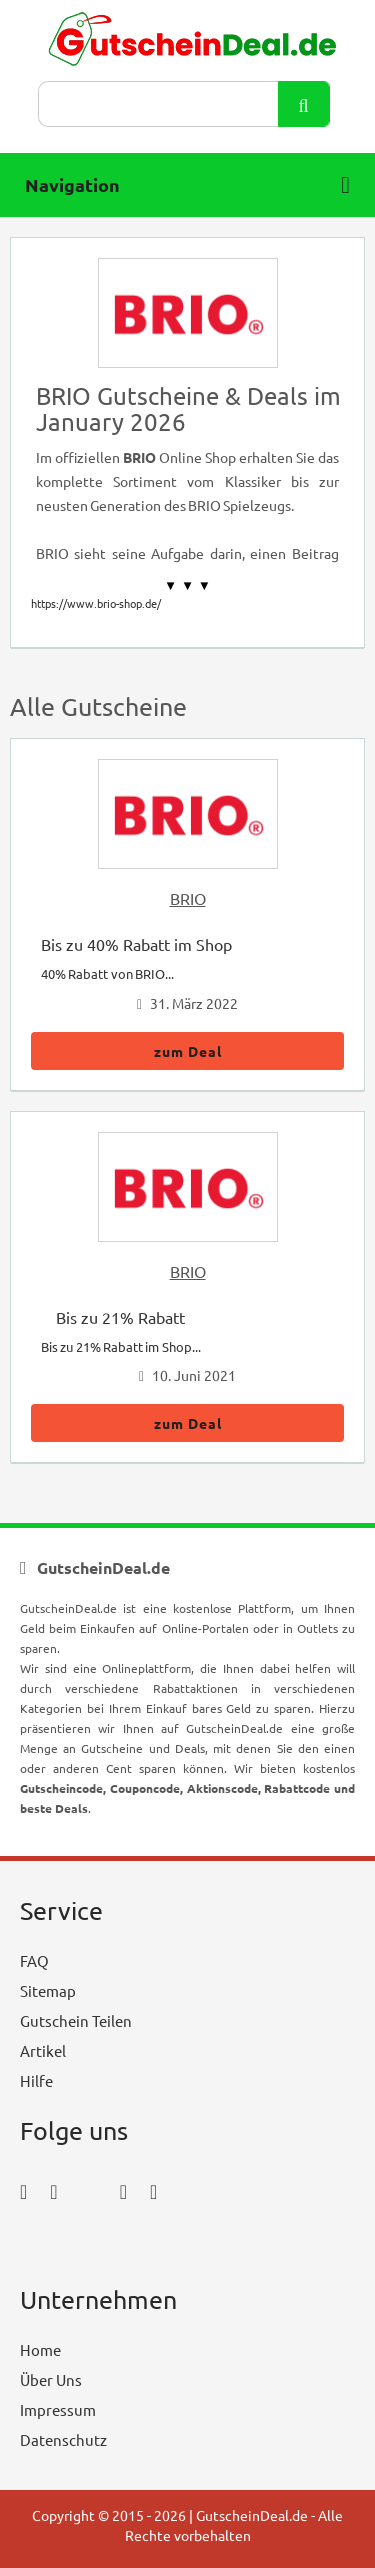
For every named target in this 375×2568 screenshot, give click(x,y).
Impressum (58, 2409)
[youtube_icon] (77, 2246)
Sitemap (48, 1990)
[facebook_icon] (23, 2190)
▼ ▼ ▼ (187, 585)
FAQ (34, 1960)
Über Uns (51, 2379)
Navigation (187, 185)
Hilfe (36, 2080)
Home (40, 2349)
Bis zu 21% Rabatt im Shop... (121, 1346)
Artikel (43, 2050)
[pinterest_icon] (123, 2190)
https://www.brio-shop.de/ (96, 603)
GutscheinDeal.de (252, 2515)
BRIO (188, 898)
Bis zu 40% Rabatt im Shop (136, 944)
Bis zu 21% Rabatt (120, 1317)
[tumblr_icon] (153, 2190)
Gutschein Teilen (76, 2020)
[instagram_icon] (53, 2190)
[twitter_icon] (89, 2190)
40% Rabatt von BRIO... (107, 973)
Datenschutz (63, 2439)
